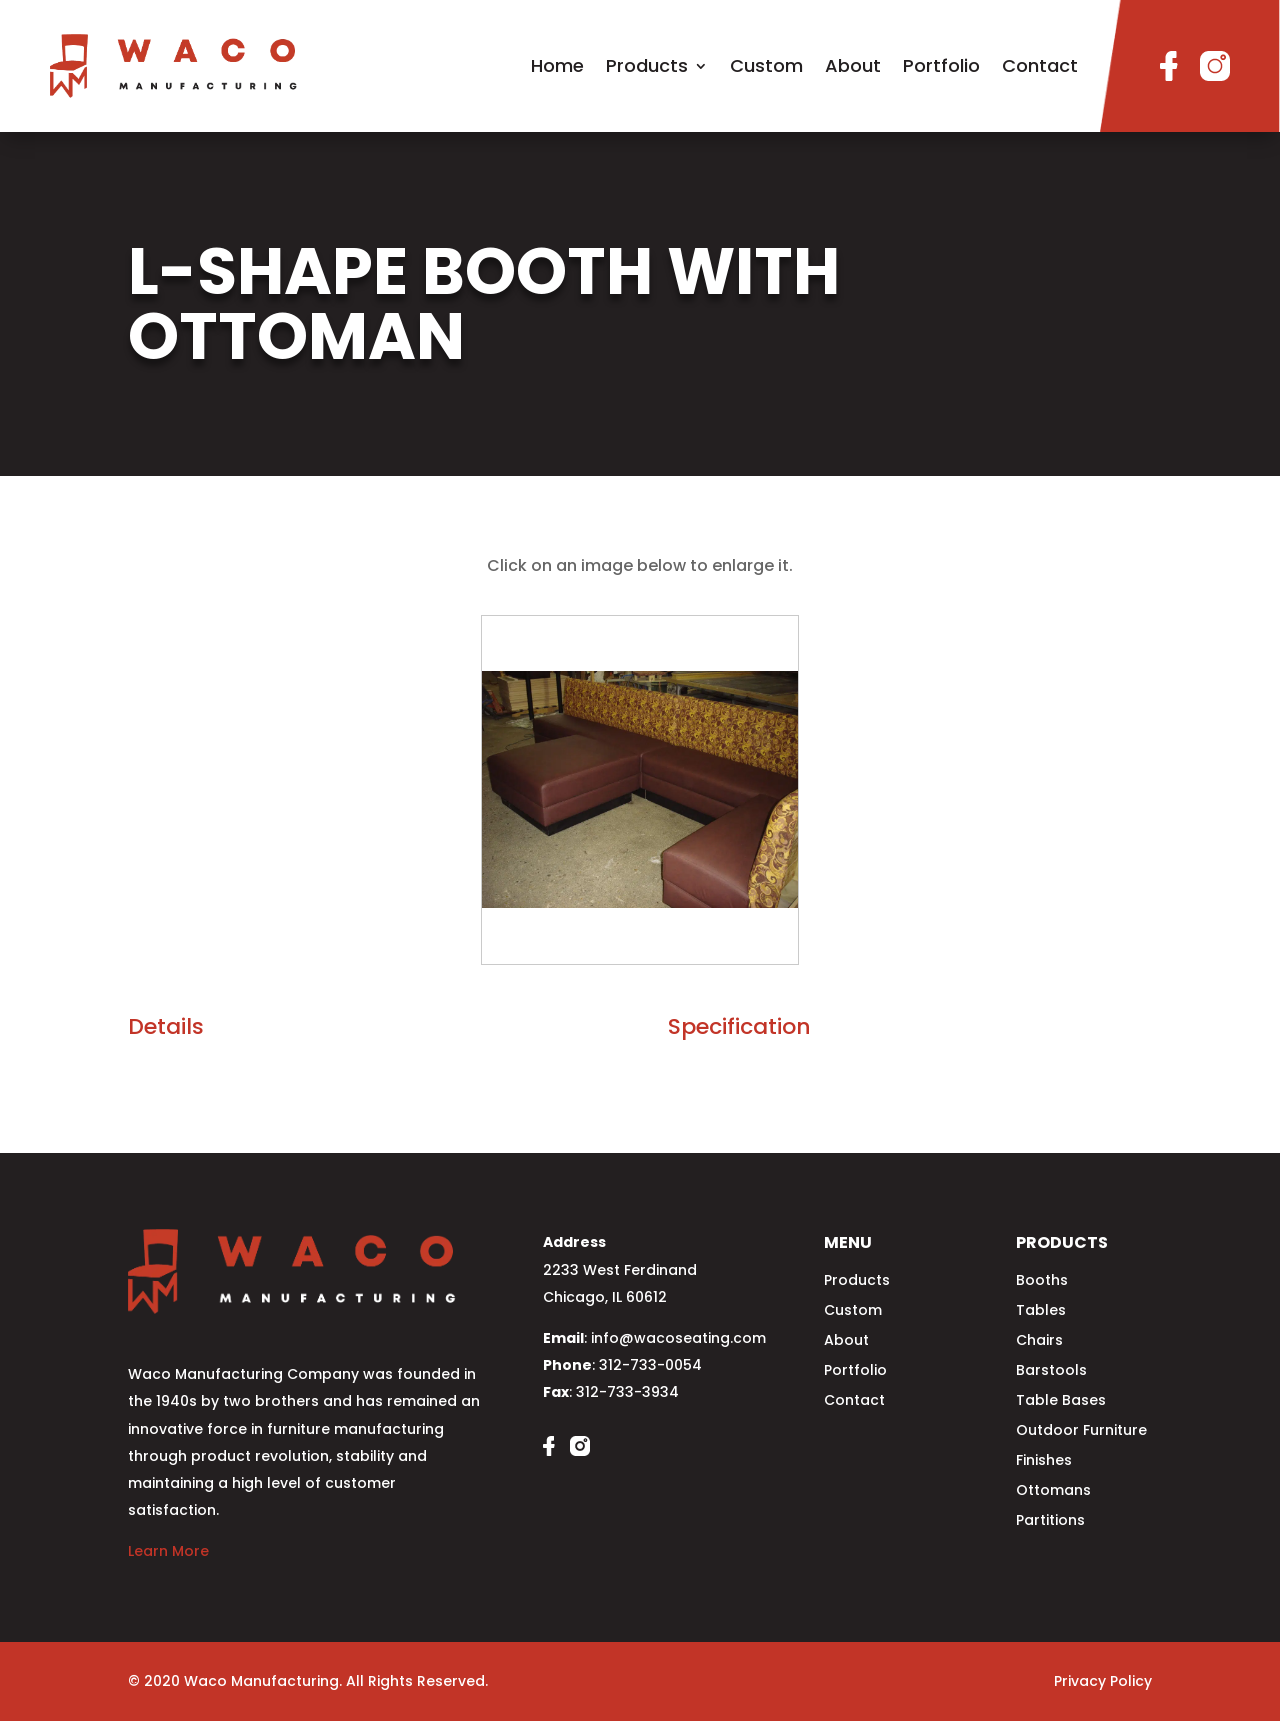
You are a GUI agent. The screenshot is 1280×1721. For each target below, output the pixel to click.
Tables (1041, 1311)
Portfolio (941, 65)
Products (647, 65)
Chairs (1039, 1341)
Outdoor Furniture (1081, 1431)
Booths (1042, 1281)
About (853, 65)
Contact (1040, 65)
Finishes (1044, 1461)
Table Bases (1061, 1401)
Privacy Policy (1103, 1681)
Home (557, 65)
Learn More (168, 1551)
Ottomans (1053, 1491)
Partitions (1050, 1521)
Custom (766, 65)
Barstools (1051, 1371)
